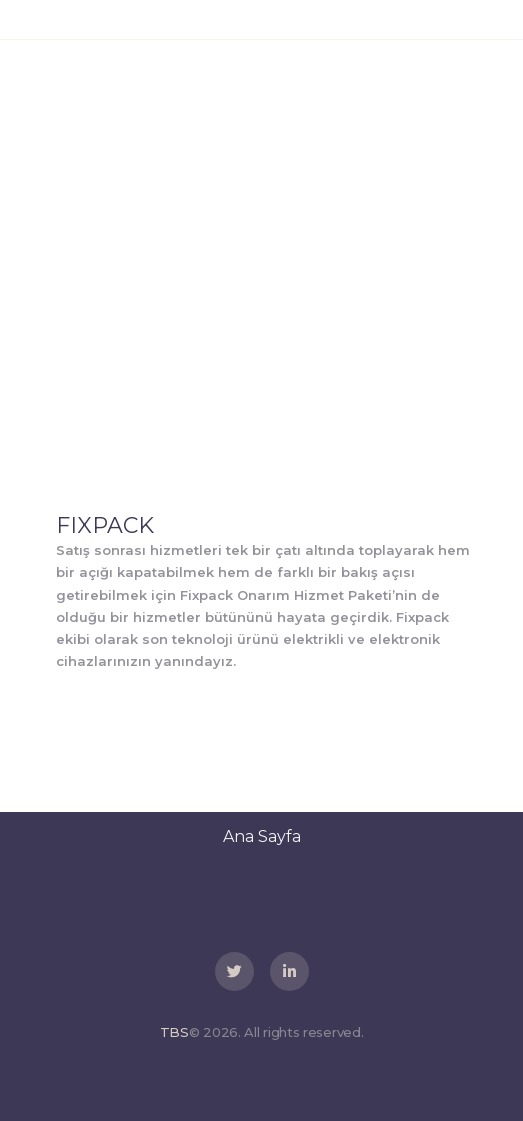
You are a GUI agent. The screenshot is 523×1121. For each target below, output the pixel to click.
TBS (174, 1032)
